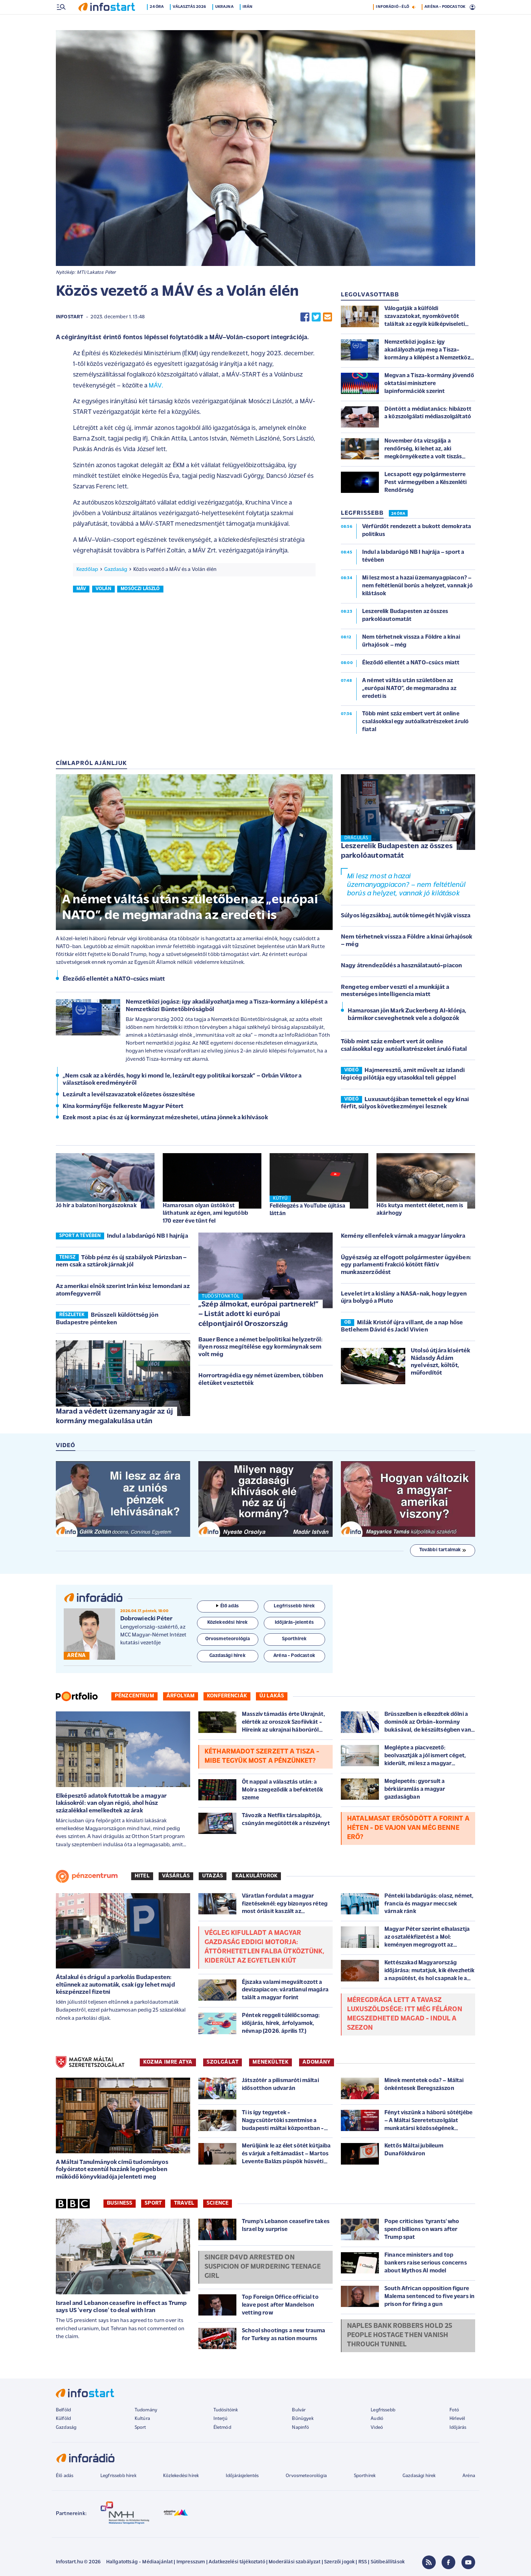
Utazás (212, 1876)
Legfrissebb (383, 2410)
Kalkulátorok (256, 1876)
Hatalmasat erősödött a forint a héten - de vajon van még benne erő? (408, 1828)
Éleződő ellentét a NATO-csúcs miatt (114, 980)
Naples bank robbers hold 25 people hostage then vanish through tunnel (399, 2336)
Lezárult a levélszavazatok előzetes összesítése (129, 1095)
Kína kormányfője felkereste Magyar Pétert (123, 1107)
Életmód (222, 2428)
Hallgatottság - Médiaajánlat (139, 2562)
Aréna (468, 2476)
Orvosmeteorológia (306, 2476)
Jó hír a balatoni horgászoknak (96, 1206)
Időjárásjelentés (242, 2476)
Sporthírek (365, 2476)
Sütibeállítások (388, 2562)
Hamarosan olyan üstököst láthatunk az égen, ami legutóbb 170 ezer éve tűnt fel (205, 1213)
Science (218, 2204)
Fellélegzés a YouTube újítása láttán (308, 1210)
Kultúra (142, 2419)
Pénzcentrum (134, 1696)
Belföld (63, 2410)
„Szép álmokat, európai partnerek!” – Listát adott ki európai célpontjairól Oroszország (258, 1315)
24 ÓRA (398, 514)
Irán (250, 22)
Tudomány (146, 2410)
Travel (184, 2204)
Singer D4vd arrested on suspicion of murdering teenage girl (263, 2267)
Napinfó (300, 2428)
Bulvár (299, 2410)
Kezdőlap (87, 570)
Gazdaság (115, 570)
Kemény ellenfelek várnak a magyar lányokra (403, 1237)
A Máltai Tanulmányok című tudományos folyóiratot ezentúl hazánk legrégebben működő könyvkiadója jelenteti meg (112, 2170)
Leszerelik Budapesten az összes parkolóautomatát (397, 852)
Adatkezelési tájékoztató (237, 2562)
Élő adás (227, 1606)
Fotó (454, 2410)
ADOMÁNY (316, 2063)
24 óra (159, 22)
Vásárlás (176, 1876)
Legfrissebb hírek (118, 2476)
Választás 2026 (191, 22)
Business (119, 2204)
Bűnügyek (302, 2419)
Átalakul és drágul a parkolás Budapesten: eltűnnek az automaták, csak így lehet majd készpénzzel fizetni (115, 1985)
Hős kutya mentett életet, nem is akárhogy (419, 1210)
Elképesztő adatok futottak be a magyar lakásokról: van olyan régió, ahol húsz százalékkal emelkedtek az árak (111, 1804)
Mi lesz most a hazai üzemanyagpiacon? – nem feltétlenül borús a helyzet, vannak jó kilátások (406, 885)
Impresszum (190, 2562)
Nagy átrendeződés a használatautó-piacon (401, 966)
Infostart (69, 317)
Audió (377, 2419)
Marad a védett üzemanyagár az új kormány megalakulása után (114, 1417)
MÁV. (156, 386)
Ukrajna (226, 22)
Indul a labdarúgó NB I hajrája (147, 1237)
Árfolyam (180, 1696)
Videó (377, 2428)
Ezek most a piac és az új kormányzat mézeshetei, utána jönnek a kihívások (165, 1118)
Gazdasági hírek (419, 2476)
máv (81, 589)
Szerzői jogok (339, 2562)
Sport (153, 2204)
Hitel (142, 1876)
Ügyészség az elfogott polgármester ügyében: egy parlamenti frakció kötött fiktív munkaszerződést (406, 1265)
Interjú (220, 2419)
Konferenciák (227, 1696)
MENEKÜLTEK (270, 2063)
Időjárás (457, 2428)
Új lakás (271, 1696)
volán (103, 589)
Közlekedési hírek (181, 2476)
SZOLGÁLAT (222, 2063)
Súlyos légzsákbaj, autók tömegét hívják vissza (405, 916)
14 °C (465, 7)
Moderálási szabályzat (294, 2562)
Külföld (63, 2419)
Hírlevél (457, 2419)
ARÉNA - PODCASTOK (444, 22)
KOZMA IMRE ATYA (168, 2063)
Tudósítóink (225, 2410)
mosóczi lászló (140, 589)
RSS (362, 2562)
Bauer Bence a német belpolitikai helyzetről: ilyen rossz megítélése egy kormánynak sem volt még (260, 1348)
